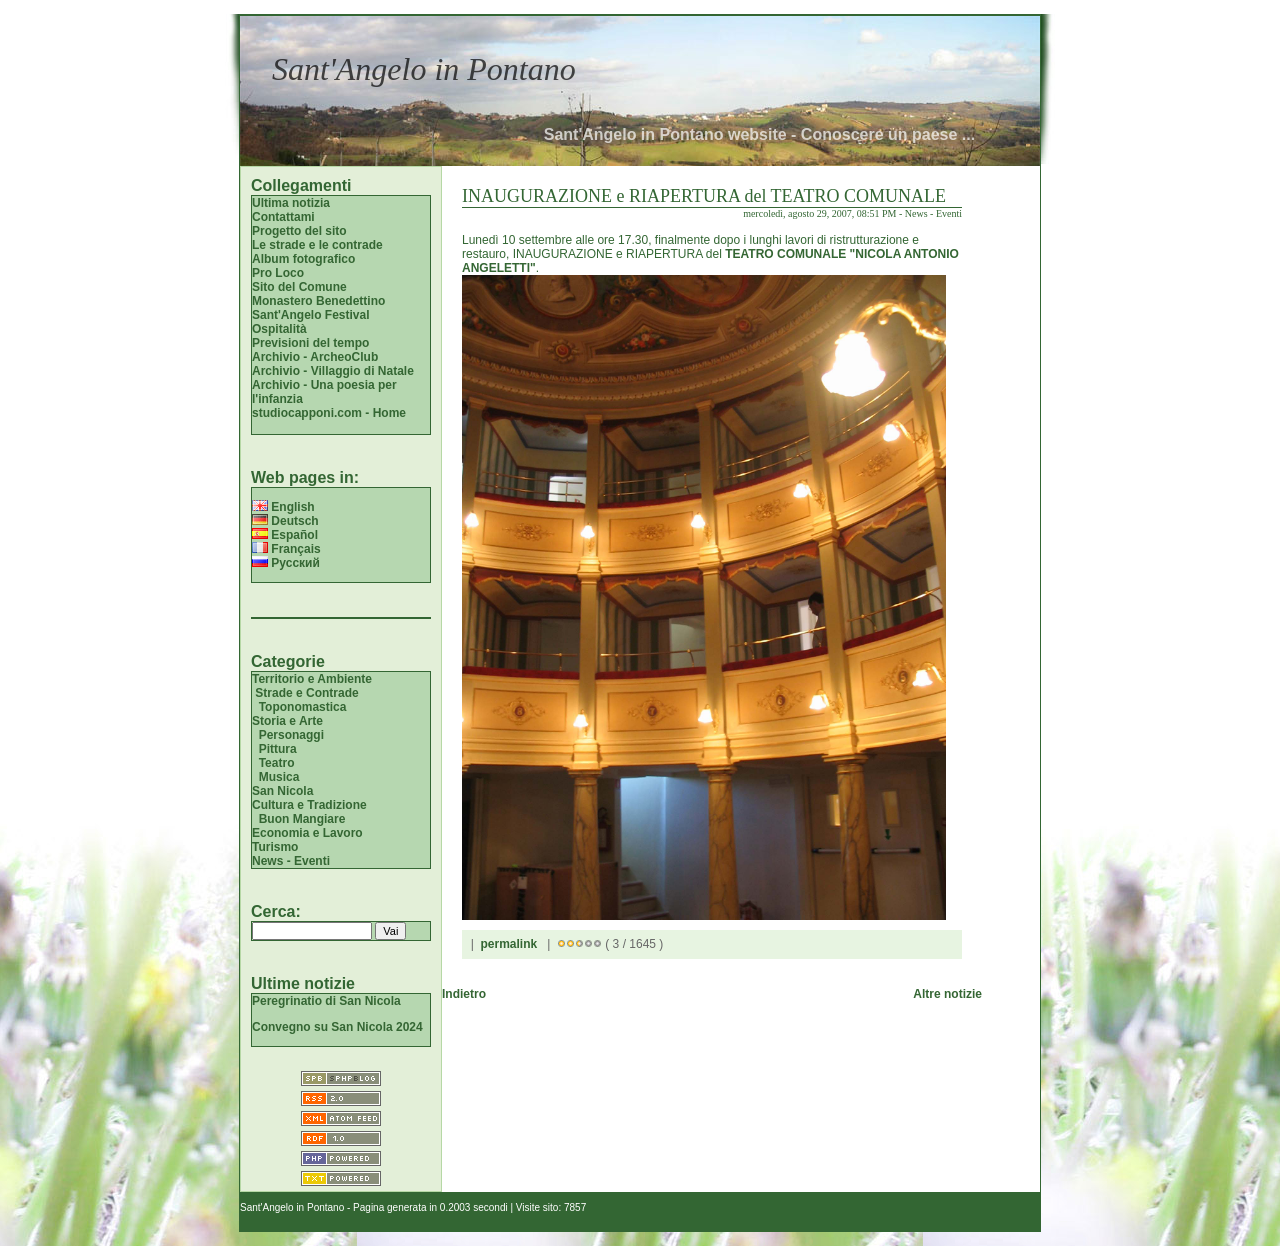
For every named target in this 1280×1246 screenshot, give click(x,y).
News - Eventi (291, 861)
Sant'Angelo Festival (311, 315)
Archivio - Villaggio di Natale (333, 371)
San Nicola (282, 791)
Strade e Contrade (306, 693)
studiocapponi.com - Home (329, 413)
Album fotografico (303, 259)
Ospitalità (279, 329)
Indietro (464, 994)
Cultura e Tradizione (309, 805)
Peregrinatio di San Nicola (326, 1001)
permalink (508, 944)
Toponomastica (303, 707)
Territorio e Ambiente (312, 679)
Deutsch (285, 521)
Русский (286, 563)
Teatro (277, 763)
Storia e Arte (287, 721)
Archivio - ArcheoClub (315, 357)
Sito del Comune (299, 287)
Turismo (275, 847)
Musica (279, 777)
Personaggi (291, 735)
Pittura (278, 749)
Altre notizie (947, 994)
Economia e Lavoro (307, 833)
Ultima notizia (291, 203)
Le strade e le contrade (317, 245)
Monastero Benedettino (318, 301)
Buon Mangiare (302, 819)
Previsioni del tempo (310, 343)
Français (286, 549)
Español (285, 535)
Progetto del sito (299, 231)
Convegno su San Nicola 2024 (337, 1027)
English (283, 507)
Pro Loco (278, 273)
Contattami (283, 217)
